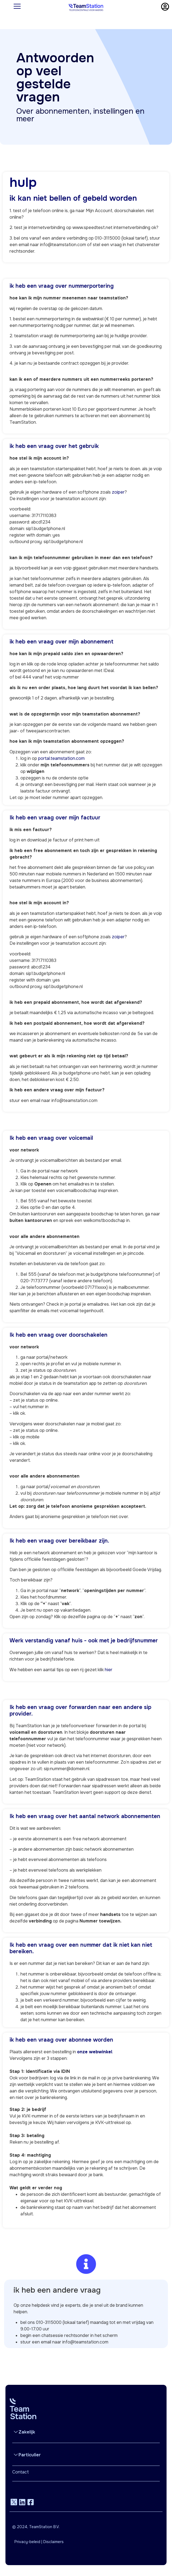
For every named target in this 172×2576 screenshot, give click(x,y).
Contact (20, 2472)
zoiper (118, 492)
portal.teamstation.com (61, 758)
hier (108, 1670)
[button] (86, 2432)
